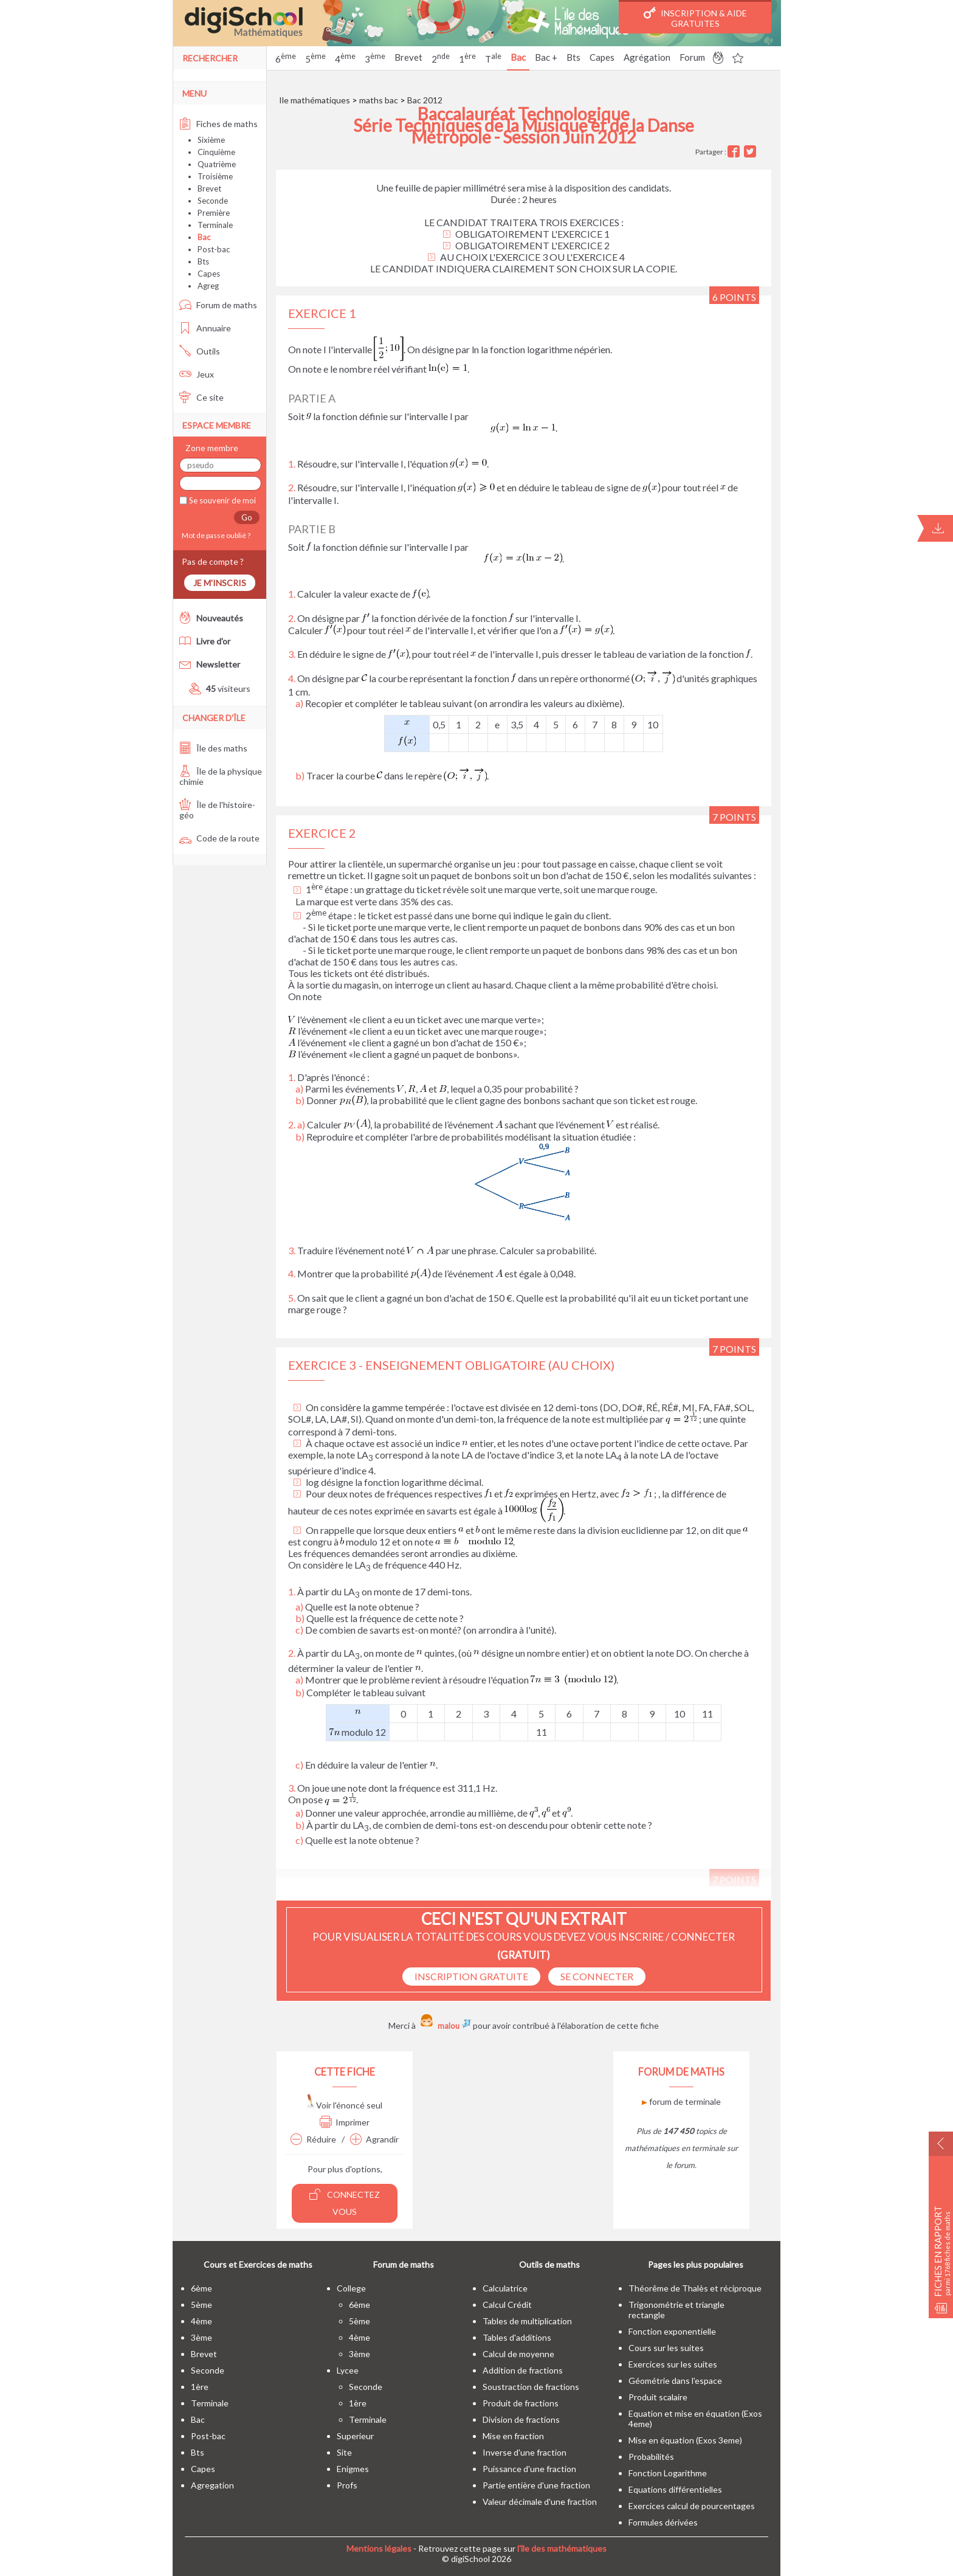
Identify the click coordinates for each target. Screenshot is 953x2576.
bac (198, 2419)
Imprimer (345, 2122)
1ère (199, 2386)
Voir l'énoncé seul (344, 2105)
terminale (210, 2403)
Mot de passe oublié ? (214, 535)
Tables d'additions (517, 2337)
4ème (201, 2321)
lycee (348, 2370)
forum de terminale (681, 2101)
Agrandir (374, 2139)
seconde (207, 2370)
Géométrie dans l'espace (675, 2380)
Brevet (408, 57)
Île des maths (213, 748)
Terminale (215, 225)
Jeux (196, 374)
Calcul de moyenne (518, 2354)
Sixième (211, 140)
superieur (355, 2436)
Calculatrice (505, 2288)
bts (197, 2452)
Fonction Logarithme (667, 2473)
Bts (573, 57)
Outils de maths (549, 2264)
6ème (201, 2288)
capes (203, 2469)
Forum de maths (218, 305)
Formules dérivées (663, 2522)
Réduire (313, 2139)
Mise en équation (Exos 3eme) (685, 2440)
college (351, 2288)
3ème (201, 2337)
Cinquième (216, 152)
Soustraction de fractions (531, 2386)
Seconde (213, 200)
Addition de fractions (523, 2370)
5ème (201, 2304)
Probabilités (651, 2456)
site (344, 2452)
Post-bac (214, 249)
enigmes (353, 2469)
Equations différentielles (675, 2489)
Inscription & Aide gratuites (695, 18)
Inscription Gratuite (471, 1976)
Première (214, 213)
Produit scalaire (657, 2397)
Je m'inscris (219, 583)
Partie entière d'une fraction (536, 2485)
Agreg (208, 286)
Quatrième (217, 164)
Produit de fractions (521, 2403)
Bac (518, 57)
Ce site (201, 397)
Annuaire (205, 328)
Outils (199, 351)
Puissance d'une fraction (529, 2469)
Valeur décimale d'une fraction (540, 2501)
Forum (692, 57)
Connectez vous (344, 2202)
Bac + (546, 57)
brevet (204, 2354)
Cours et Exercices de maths (258, 2264)
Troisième (215, 176)
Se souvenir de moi (221, 500)
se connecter (596, 1976)
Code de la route (219, 838)
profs (347, 2485)
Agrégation (647, 57)
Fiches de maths (218, 124)
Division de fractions (521, 2419)
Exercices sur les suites (672, 2364)
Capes (602, 57)
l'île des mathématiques (562, 2548)
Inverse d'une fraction (524, 2452)
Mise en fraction (513, 2436)
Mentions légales (378, 2548)
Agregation (212, 2485)
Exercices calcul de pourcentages (691, 2506)
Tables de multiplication (527, 2321)
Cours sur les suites (666, 2348)
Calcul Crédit (507, 2304)
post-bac (208, 2436)
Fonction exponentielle (672, 2331)
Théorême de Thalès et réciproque (695, 2288)
